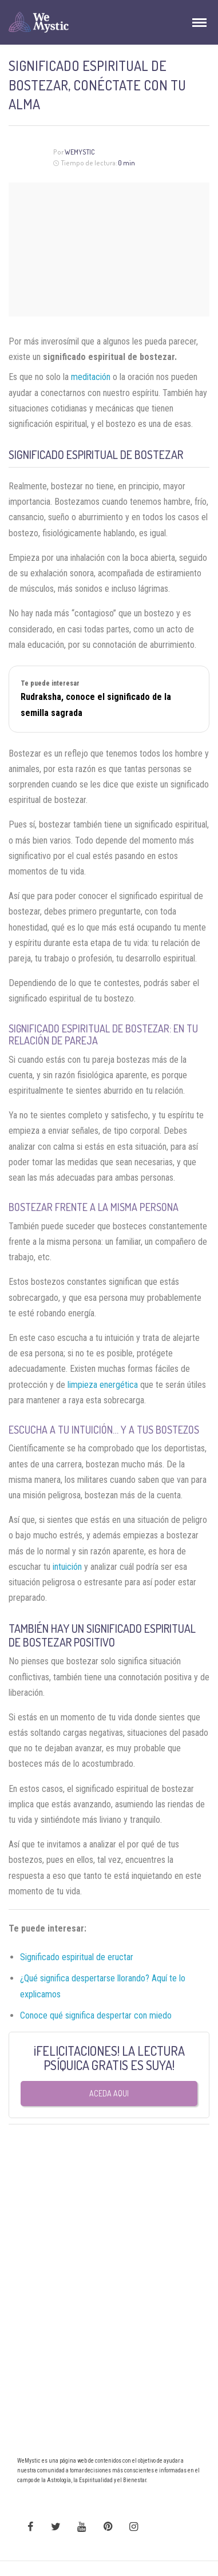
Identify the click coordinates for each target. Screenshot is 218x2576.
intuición (67, 1566)
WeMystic (80, 152)
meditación (90, 376)
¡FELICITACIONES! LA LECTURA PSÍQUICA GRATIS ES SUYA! (109, 2058)
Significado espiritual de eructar (76, 1957)
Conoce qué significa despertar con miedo (96, 2015)
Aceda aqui (109, 2093)
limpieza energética (103, 1384)
